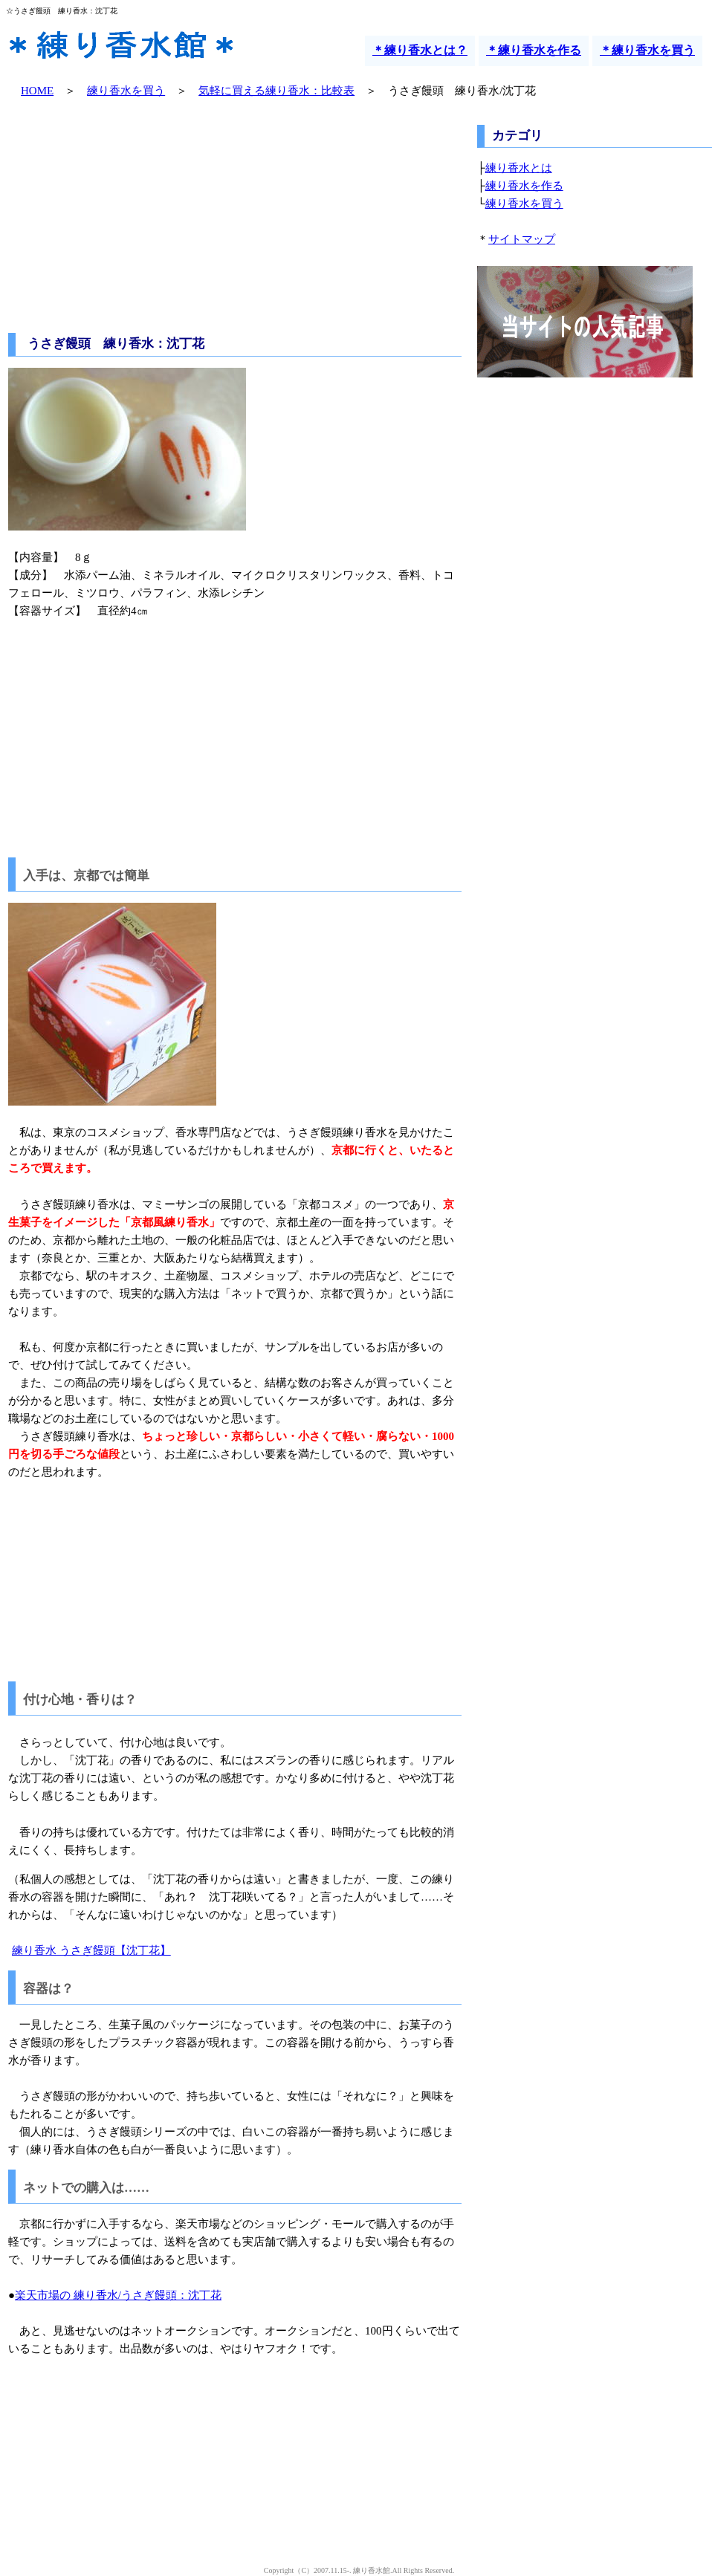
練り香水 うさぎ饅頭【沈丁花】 (91, 1950)
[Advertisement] (235, 218)
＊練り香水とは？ (419, 50)
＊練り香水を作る (533, 50)
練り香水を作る (524, 186)
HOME (37, 91)
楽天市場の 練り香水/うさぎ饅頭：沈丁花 (118, 2295)
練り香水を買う (126, 91)
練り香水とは (518, 168)
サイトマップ (521, 239)
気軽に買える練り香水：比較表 (276, 91)
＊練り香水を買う (647, 50)
